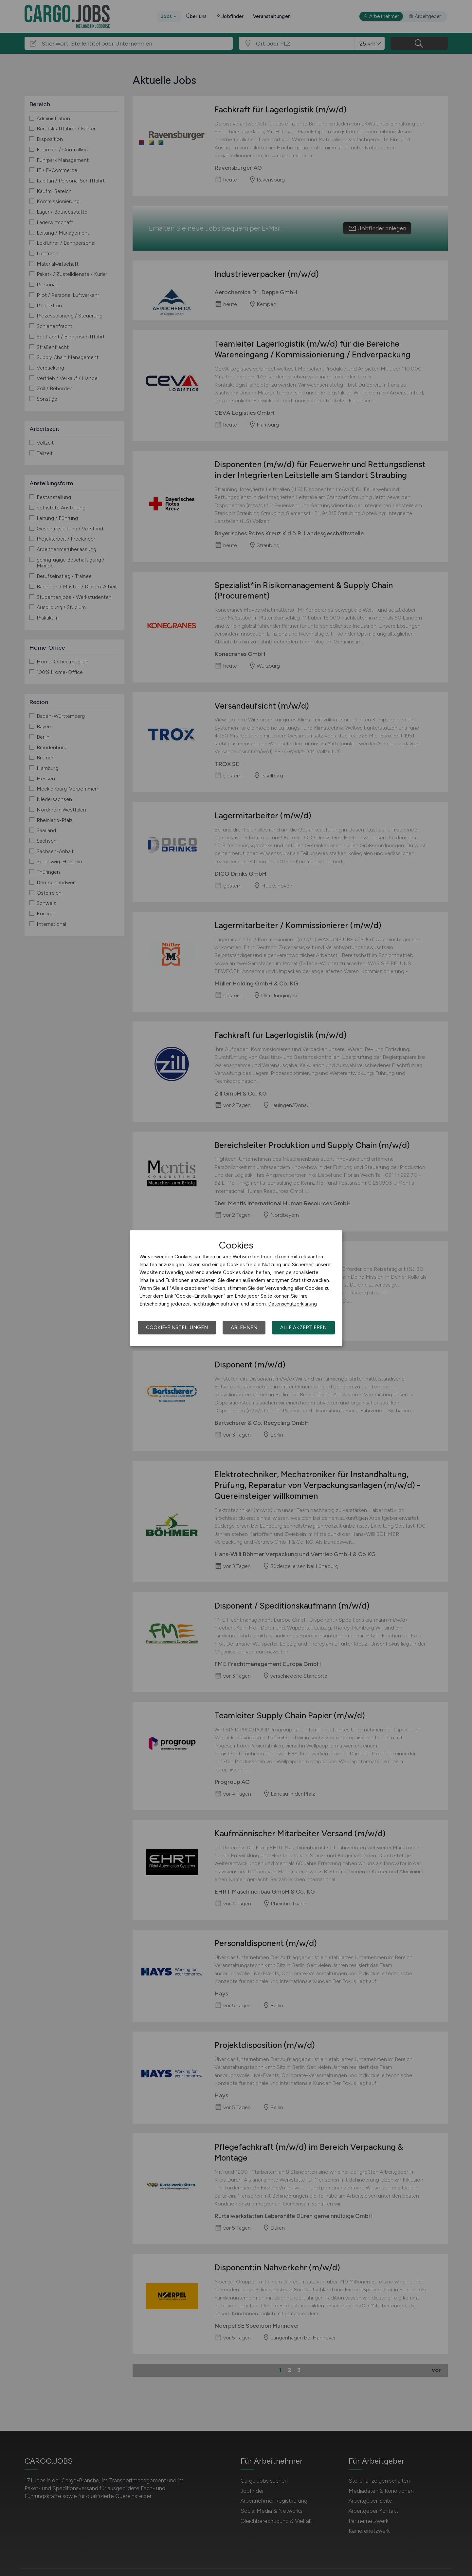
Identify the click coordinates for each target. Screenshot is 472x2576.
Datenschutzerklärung (292, 1304)
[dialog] (236, 1288)
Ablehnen (244, 1327)
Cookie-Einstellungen (177, 1327)
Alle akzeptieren (303, 1327)
